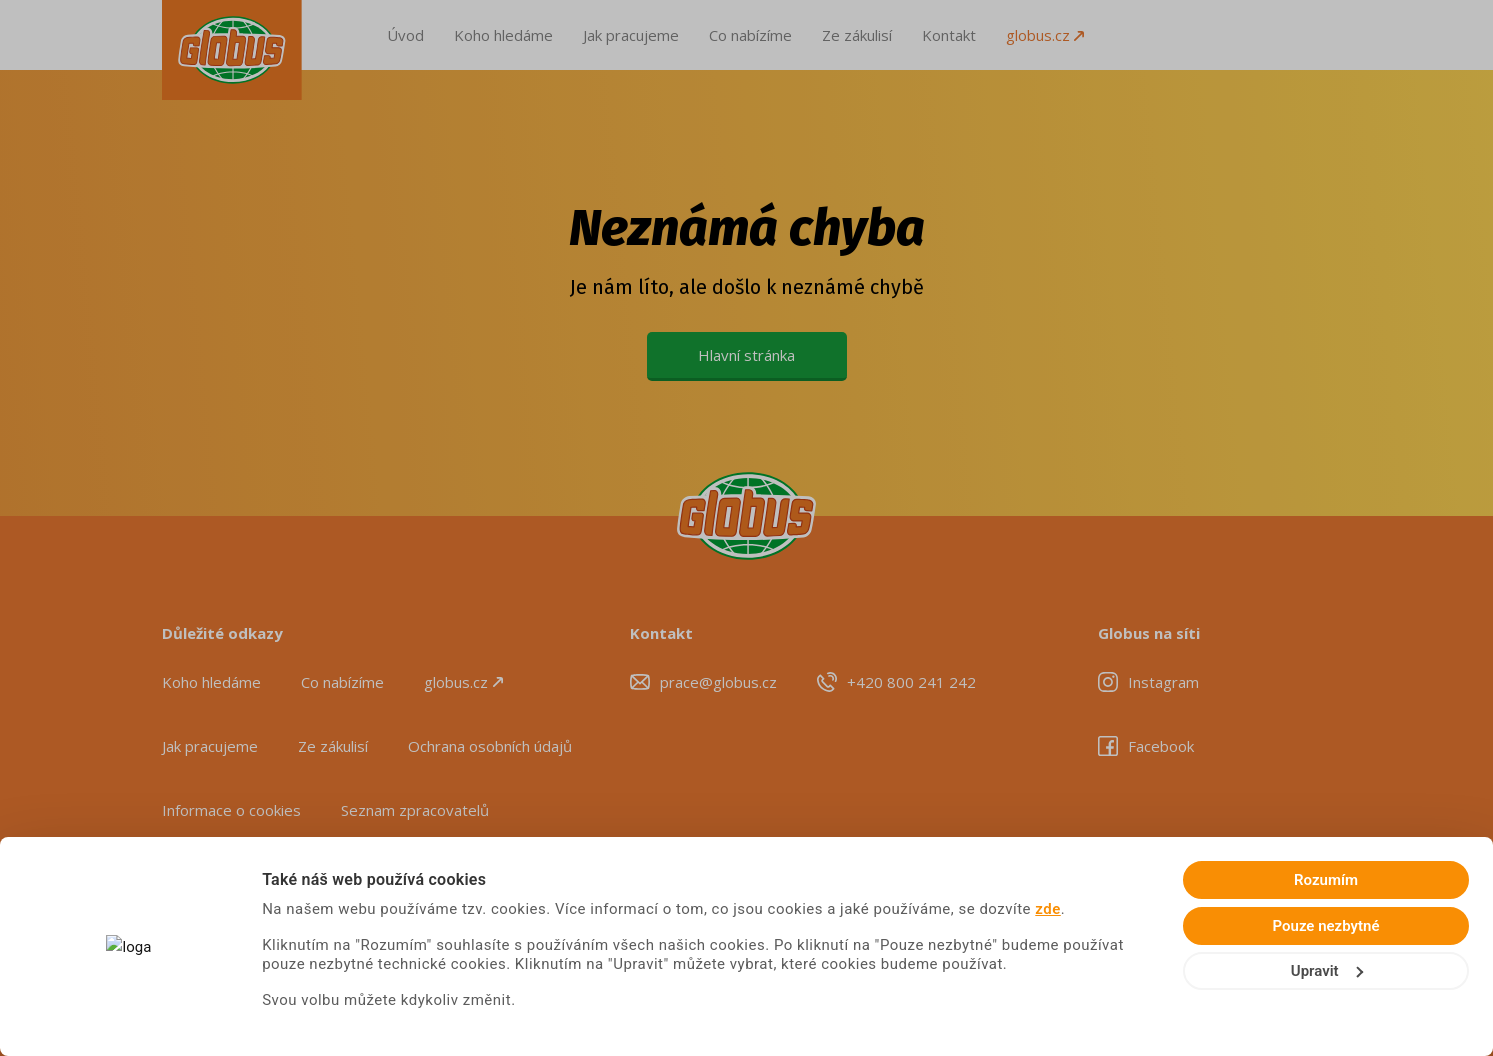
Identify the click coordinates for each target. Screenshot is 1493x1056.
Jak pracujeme (631, 35)
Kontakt (949, 35)
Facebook (1161, 746)
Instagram (1163, 682)
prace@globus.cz (718, 682)
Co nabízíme (750, 35)
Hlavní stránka (746, 355)
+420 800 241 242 (911, 682)
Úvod (405, 35)
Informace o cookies (231, 810)
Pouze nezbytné (1326, 926)
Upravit (1327, 971)
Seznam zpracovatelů (415, 810)
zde (1048, 909)
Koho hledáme (503, 35)
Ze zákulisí (857, 35)
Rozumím (1326, 880)
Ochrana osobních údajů (490, 746)
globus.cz (1045, 35)
